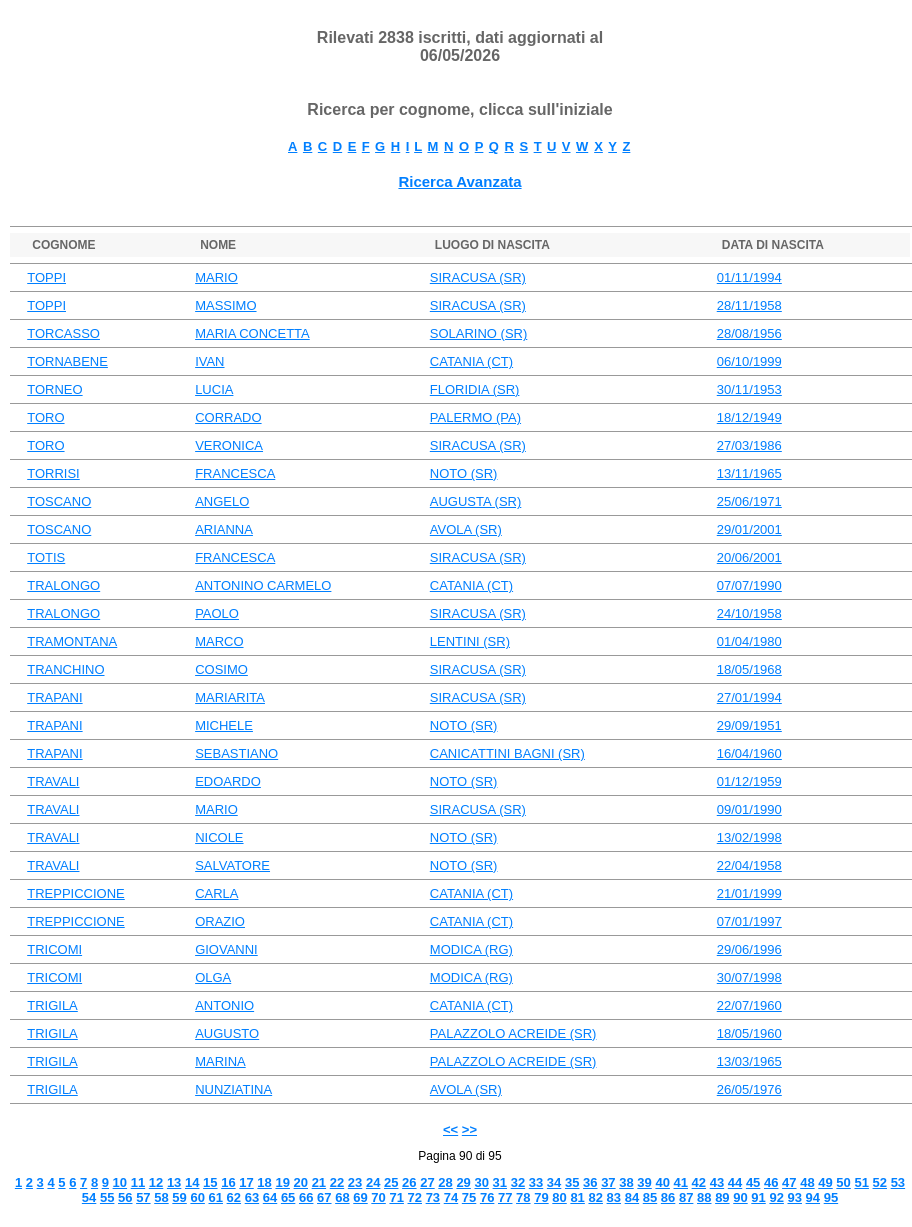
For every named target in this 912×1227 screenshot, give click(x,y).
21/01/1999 (749, 893)
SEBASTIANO (236, 753)
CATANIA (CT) (471, 361)
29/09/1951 (749, 725)
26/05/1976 (749, 1089)
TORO (45, 417)
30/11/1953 (749, 389)
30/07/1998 (749, 977)
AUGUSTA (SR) (476, 501)
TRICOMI (54, 949)
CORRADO (228, 417)
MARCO (219, 641)
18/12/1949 (749, 417)
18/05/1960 (749, 1033)
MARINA (220, 1061)
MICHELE (224, 725)
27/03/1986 (749, 445)
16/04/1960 (749, 753)
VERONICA (229, 445)
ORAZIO (220, 921)
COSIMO (221, 669)
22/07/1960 (749, 1005)
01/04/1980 (749, 641)
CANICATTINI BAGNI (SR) (507, 753)
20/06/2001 (749, 557)
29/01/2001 (749, 529)
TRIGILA (52, 1005)
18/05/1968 (749, 669)
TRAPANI (54, 697)
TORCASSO (63, 333)
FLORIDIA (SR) (475, 389)
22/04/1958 (749, 865)
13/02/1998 (749, 837)
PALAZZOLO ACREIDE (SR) (513, 1033)
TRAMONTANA (72, 641)
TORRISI (53, 473)
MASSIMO (225, 305)
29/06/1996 (749, 949)
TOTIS (46, 557)
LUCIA (214, 389)
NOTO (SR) (464, 473)
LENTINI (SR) (470, 641)
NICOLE (219, 837)
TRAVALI (53, 781)
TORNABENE (67, 361)
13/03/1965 (749, 1061)
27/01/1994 (749, 697)
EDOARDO (228, 781)
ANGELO (222, 501)
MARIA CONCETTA (252, 333)
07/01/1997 (749, 921)
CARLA (216, 893)
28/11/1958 (749, 305)
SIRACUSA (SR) (478, 277)
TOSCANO (59, 501)
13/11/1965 (749, 473)
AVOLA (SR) (466, 529)
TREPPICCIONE (76, 893)
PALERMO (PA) (475, 417)
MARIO (216, 277)
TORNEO (54, 389)
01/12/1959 (749, 781)
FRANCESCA (235, 473)
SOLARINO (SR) (479, 333)
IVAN (209, 361)
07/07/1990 (749, 585)
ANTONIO (224, 1005)
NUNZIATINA (233, 1089)
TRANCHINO (65, 669)
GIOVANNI (226, 949)
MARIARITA (230, 697)
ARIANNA (224, 529)
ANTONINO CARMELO (263, 585)
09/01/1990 (749, 809)
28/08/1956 (749, 333)
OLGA (213, 977)
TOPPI (46, 277)
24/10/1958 (749, 613)
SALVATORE (232, 865)
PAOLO (217, 613)
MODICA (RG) (471, 949)
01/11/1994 (749, 277)
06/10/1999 (749, 361)
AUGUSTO (227, 1033)
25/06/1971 (749, 501)
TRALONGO (63, 585)
